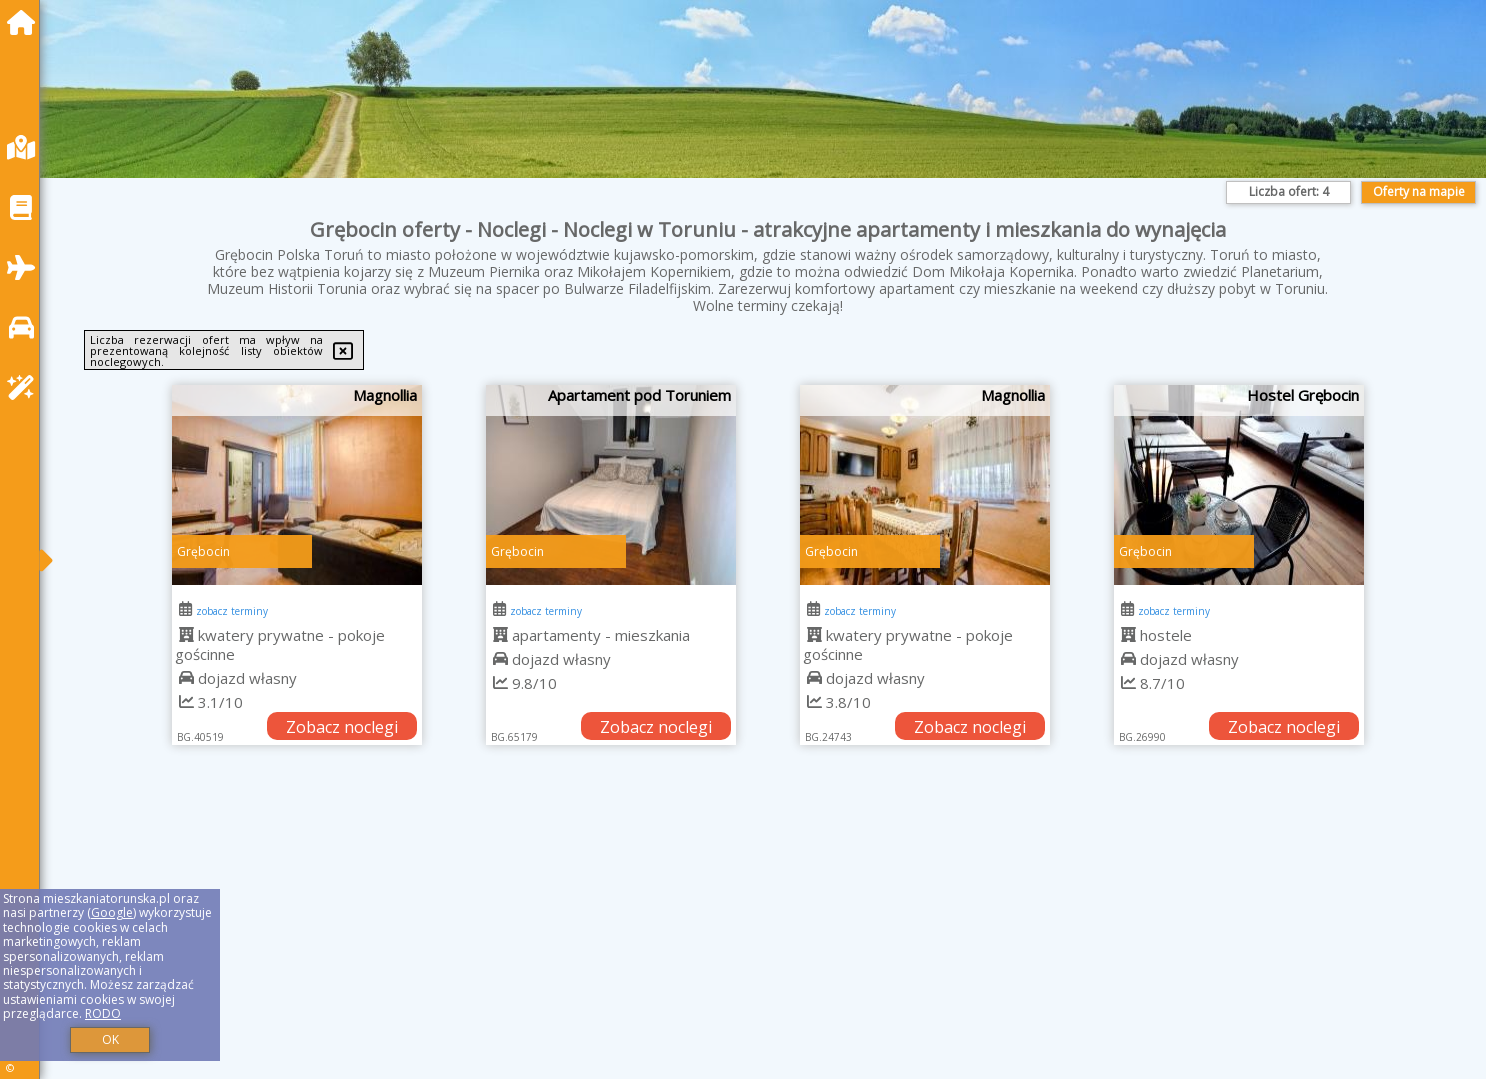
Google (112, 912)
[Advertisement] (660, 937)
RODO (103, 1013)
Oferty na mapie (1419, 191)
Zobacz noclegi (342, 727)
